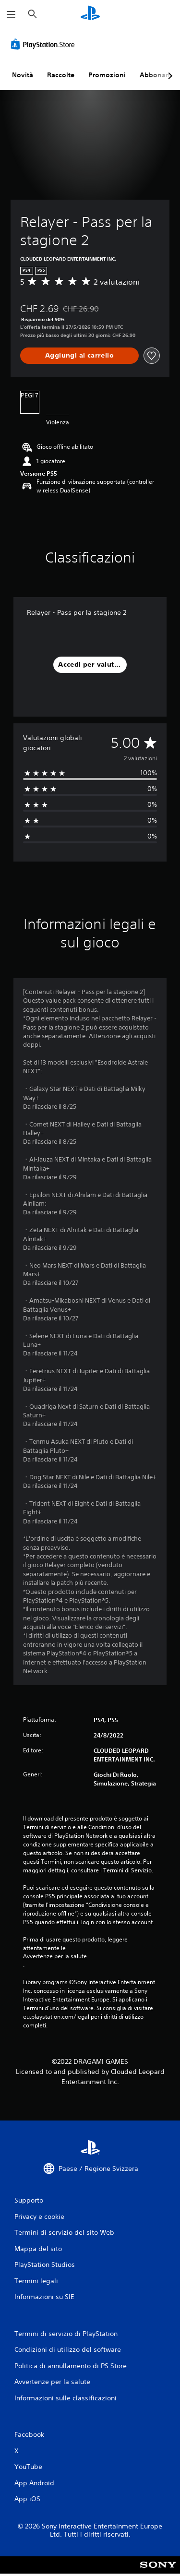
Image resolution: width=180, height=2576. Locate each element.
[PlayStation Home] (90, 14)
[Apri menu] (11, 14)
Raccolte (60, 75)
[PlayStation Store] (45, 44)
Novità (22, 75)
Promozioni (107, 75)
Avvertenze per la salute (55, 1956)
